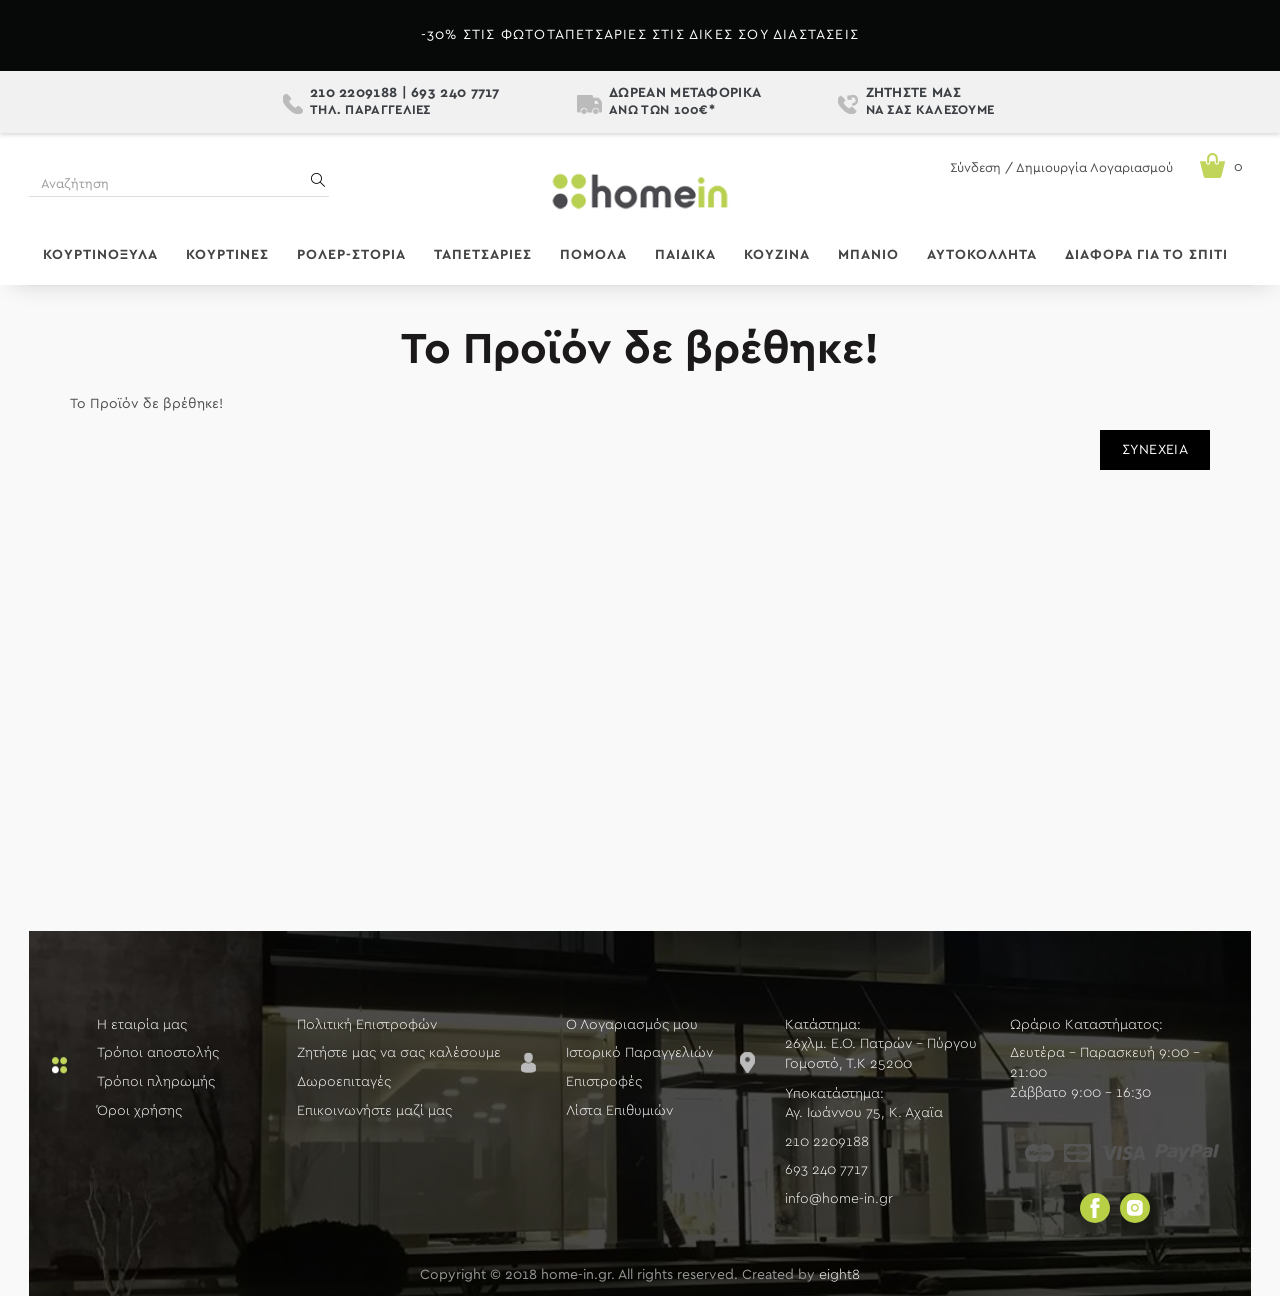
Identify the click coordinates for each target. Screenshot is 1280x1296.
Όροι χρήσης (139, 1111)
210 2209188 (353, 93)
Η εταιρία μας (142, 1025)
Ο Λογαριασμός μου (632, 1025)
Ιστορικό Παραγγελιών (639, 1053)
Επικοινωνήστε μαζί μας (374, 1111)
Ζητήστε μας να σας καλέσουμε (399, 1053)
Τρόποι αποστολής (158, 1053)
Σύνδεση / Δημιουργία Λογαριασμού (1061, 168)
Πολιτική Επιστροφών (367, 1025)
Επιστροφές (604, 1082)
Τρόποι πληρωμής (156, 1082)
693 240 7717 (455, 93)
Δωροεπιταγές (344, 1082)
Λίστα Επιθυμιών (619, 1111)
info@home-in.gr (839, 1199)
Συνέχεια (1155, 450)
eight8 (839, 1275)
